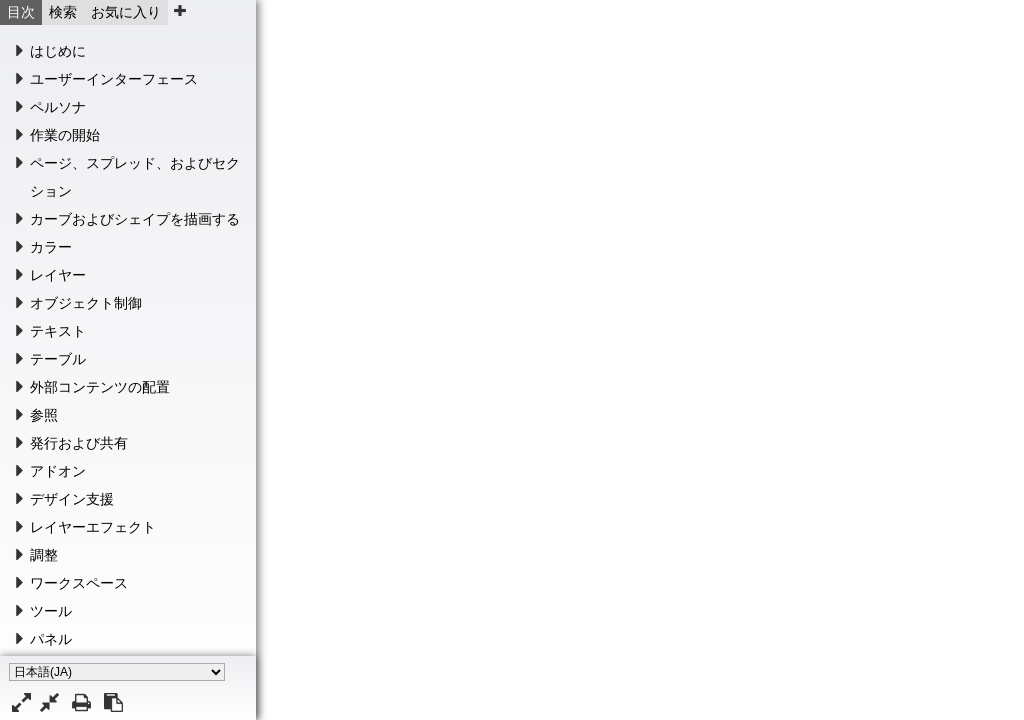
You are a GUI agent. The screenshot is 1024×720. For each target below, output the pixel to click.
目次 (21, 12)
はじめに (58, 51)
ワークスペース (79, 583)
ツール (51, 611)
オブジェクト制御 (86, 303)
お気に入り (126, 12)
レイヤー (58, 275)
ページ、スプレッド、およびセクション (135, 177)
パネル (51, 639)
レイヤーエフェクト (93, 527)
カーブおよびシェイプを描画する (135, 219)
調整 (44, 555)
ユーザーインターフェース (114, 79)
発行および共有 (79, 443)
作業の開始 (65, 135)
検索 (63, 12)
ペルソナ (58, 107)
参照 (44, 415)
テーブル (58, 359)
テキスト (58, 331)
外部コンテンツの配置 (100, 387)
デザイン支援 (72, 499)
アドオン (58, 471)
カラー (51, 247)
